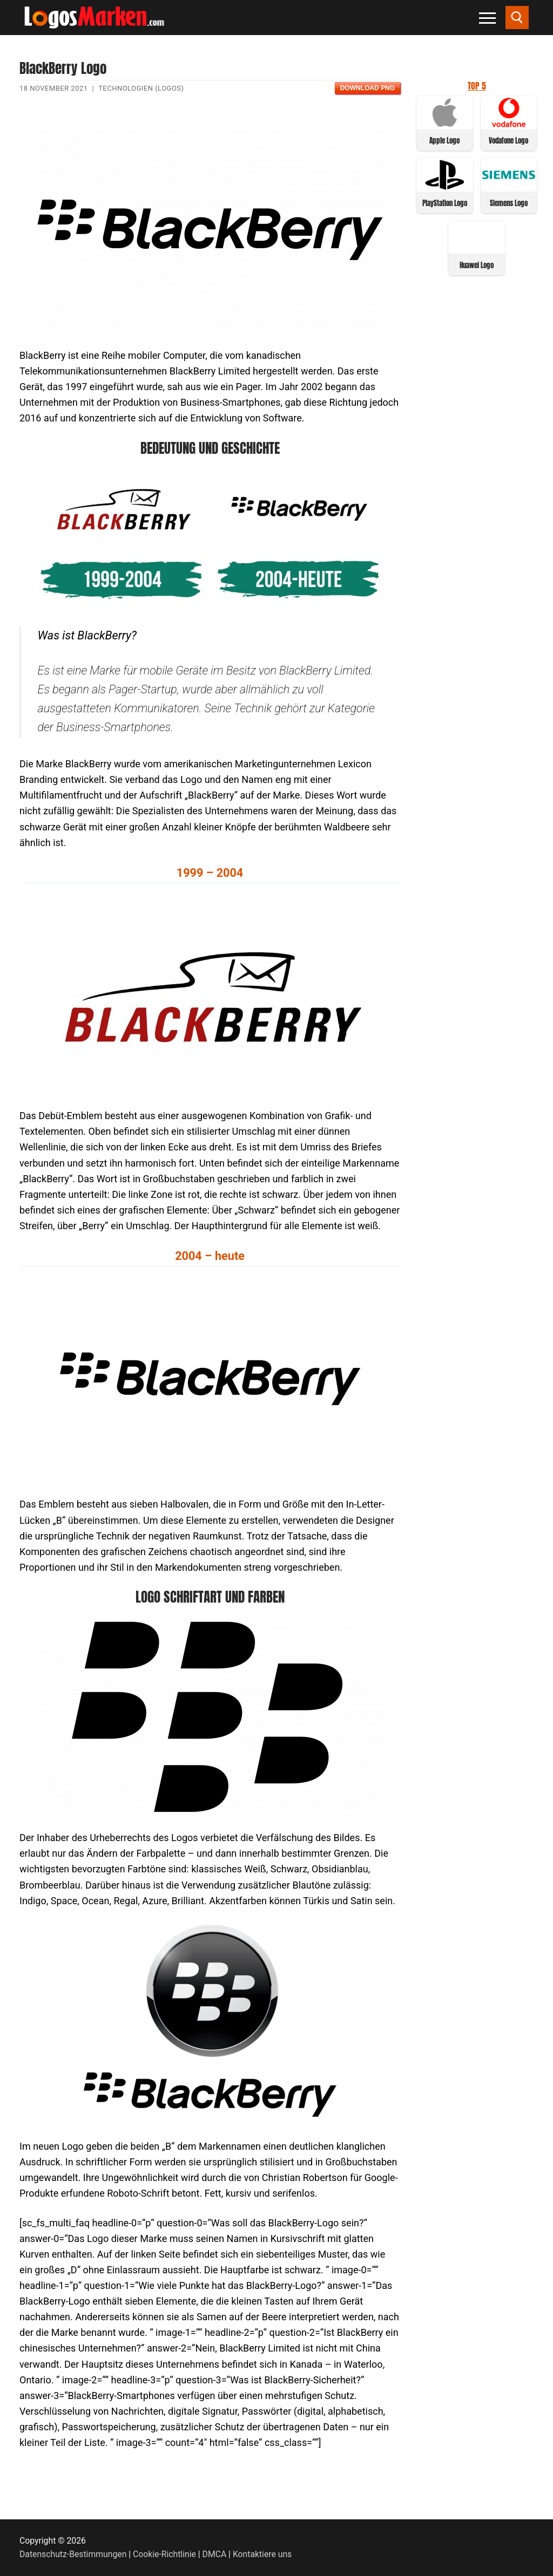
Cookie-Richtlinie (164, 2554)
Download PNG (367, 88)
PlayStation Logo (444, 203)
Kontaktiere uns (262, 2554)
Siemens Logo (509, 203)
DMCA (215, 2554)
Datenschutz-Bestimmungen (72, 2554)
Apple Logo (444, 140)
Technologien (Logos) (141, 88)
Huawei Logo (477, 265)
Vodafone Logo (508, 140)
